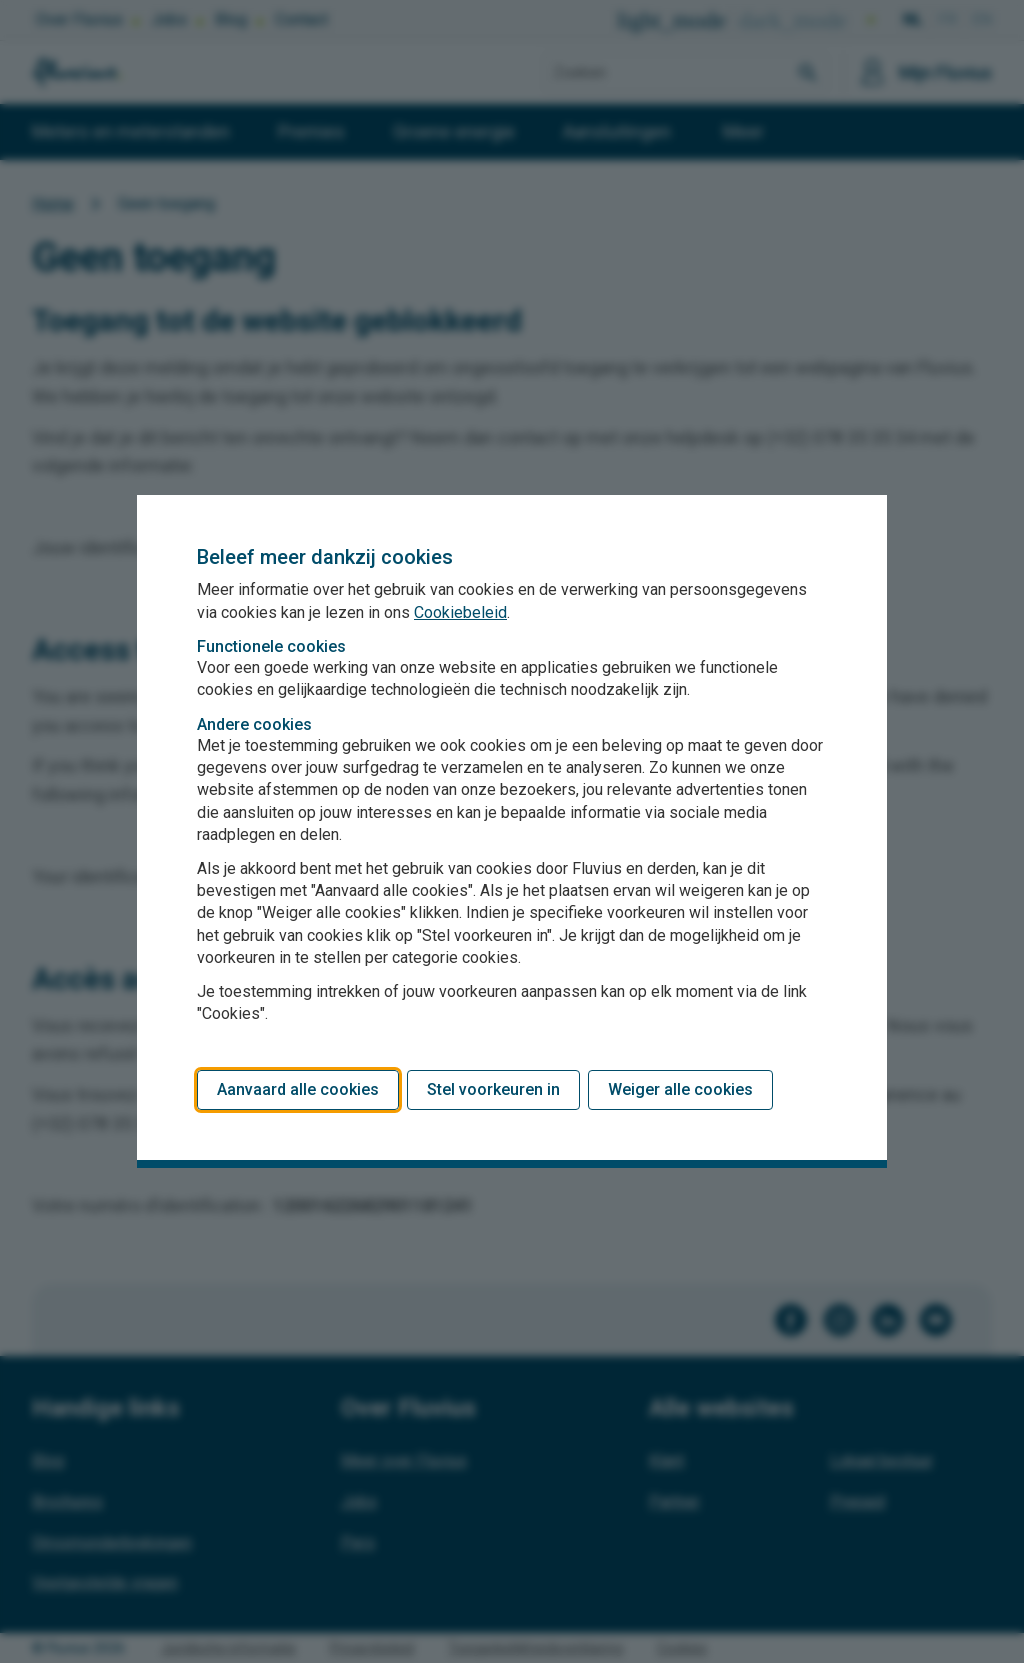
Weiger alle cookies (680, 1089)
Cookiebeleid (460, 612)
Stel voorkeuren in (493, 1089)
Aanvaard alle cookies (298, 1089)
